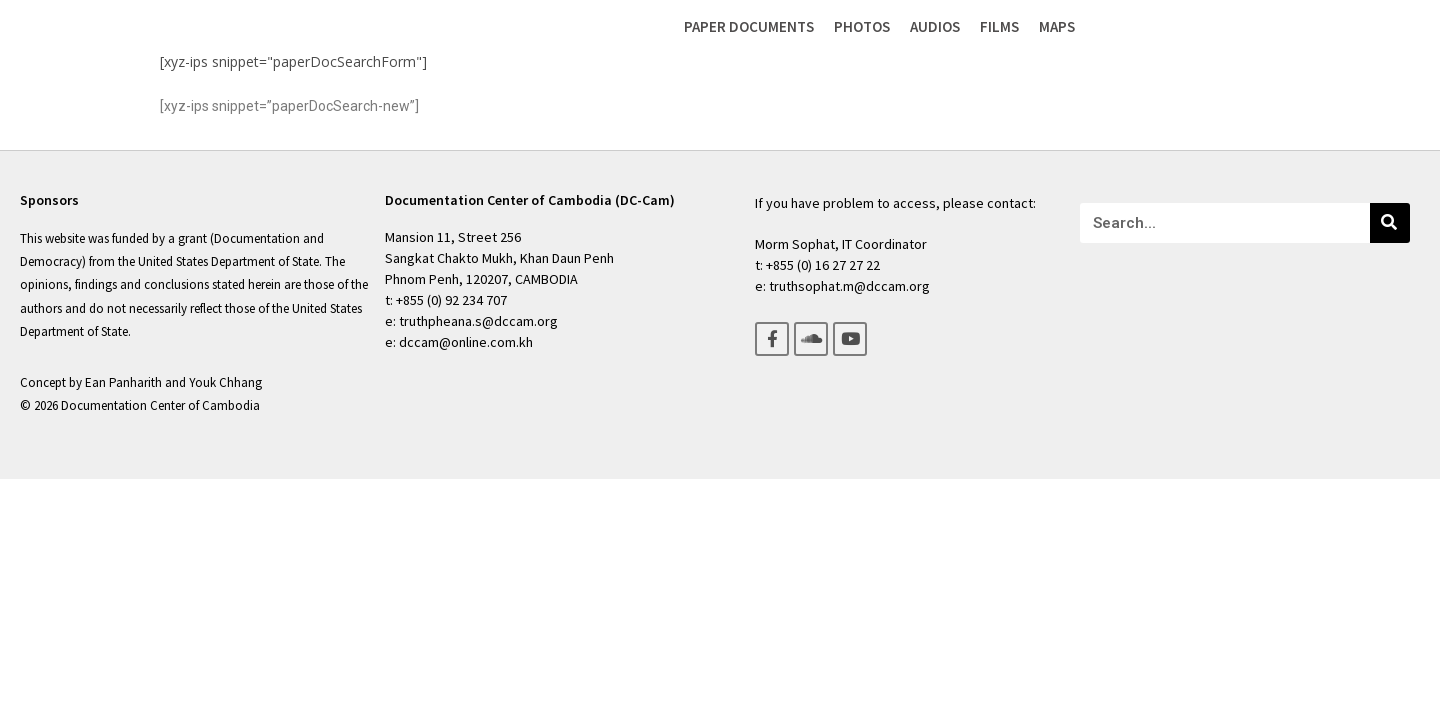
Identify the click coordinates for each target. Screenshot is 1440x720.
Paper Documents (749, 26)
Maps (1057, 26)
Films (999, 26)
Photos (862, 26)
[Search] (1390, 223)
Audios (935, 26)
